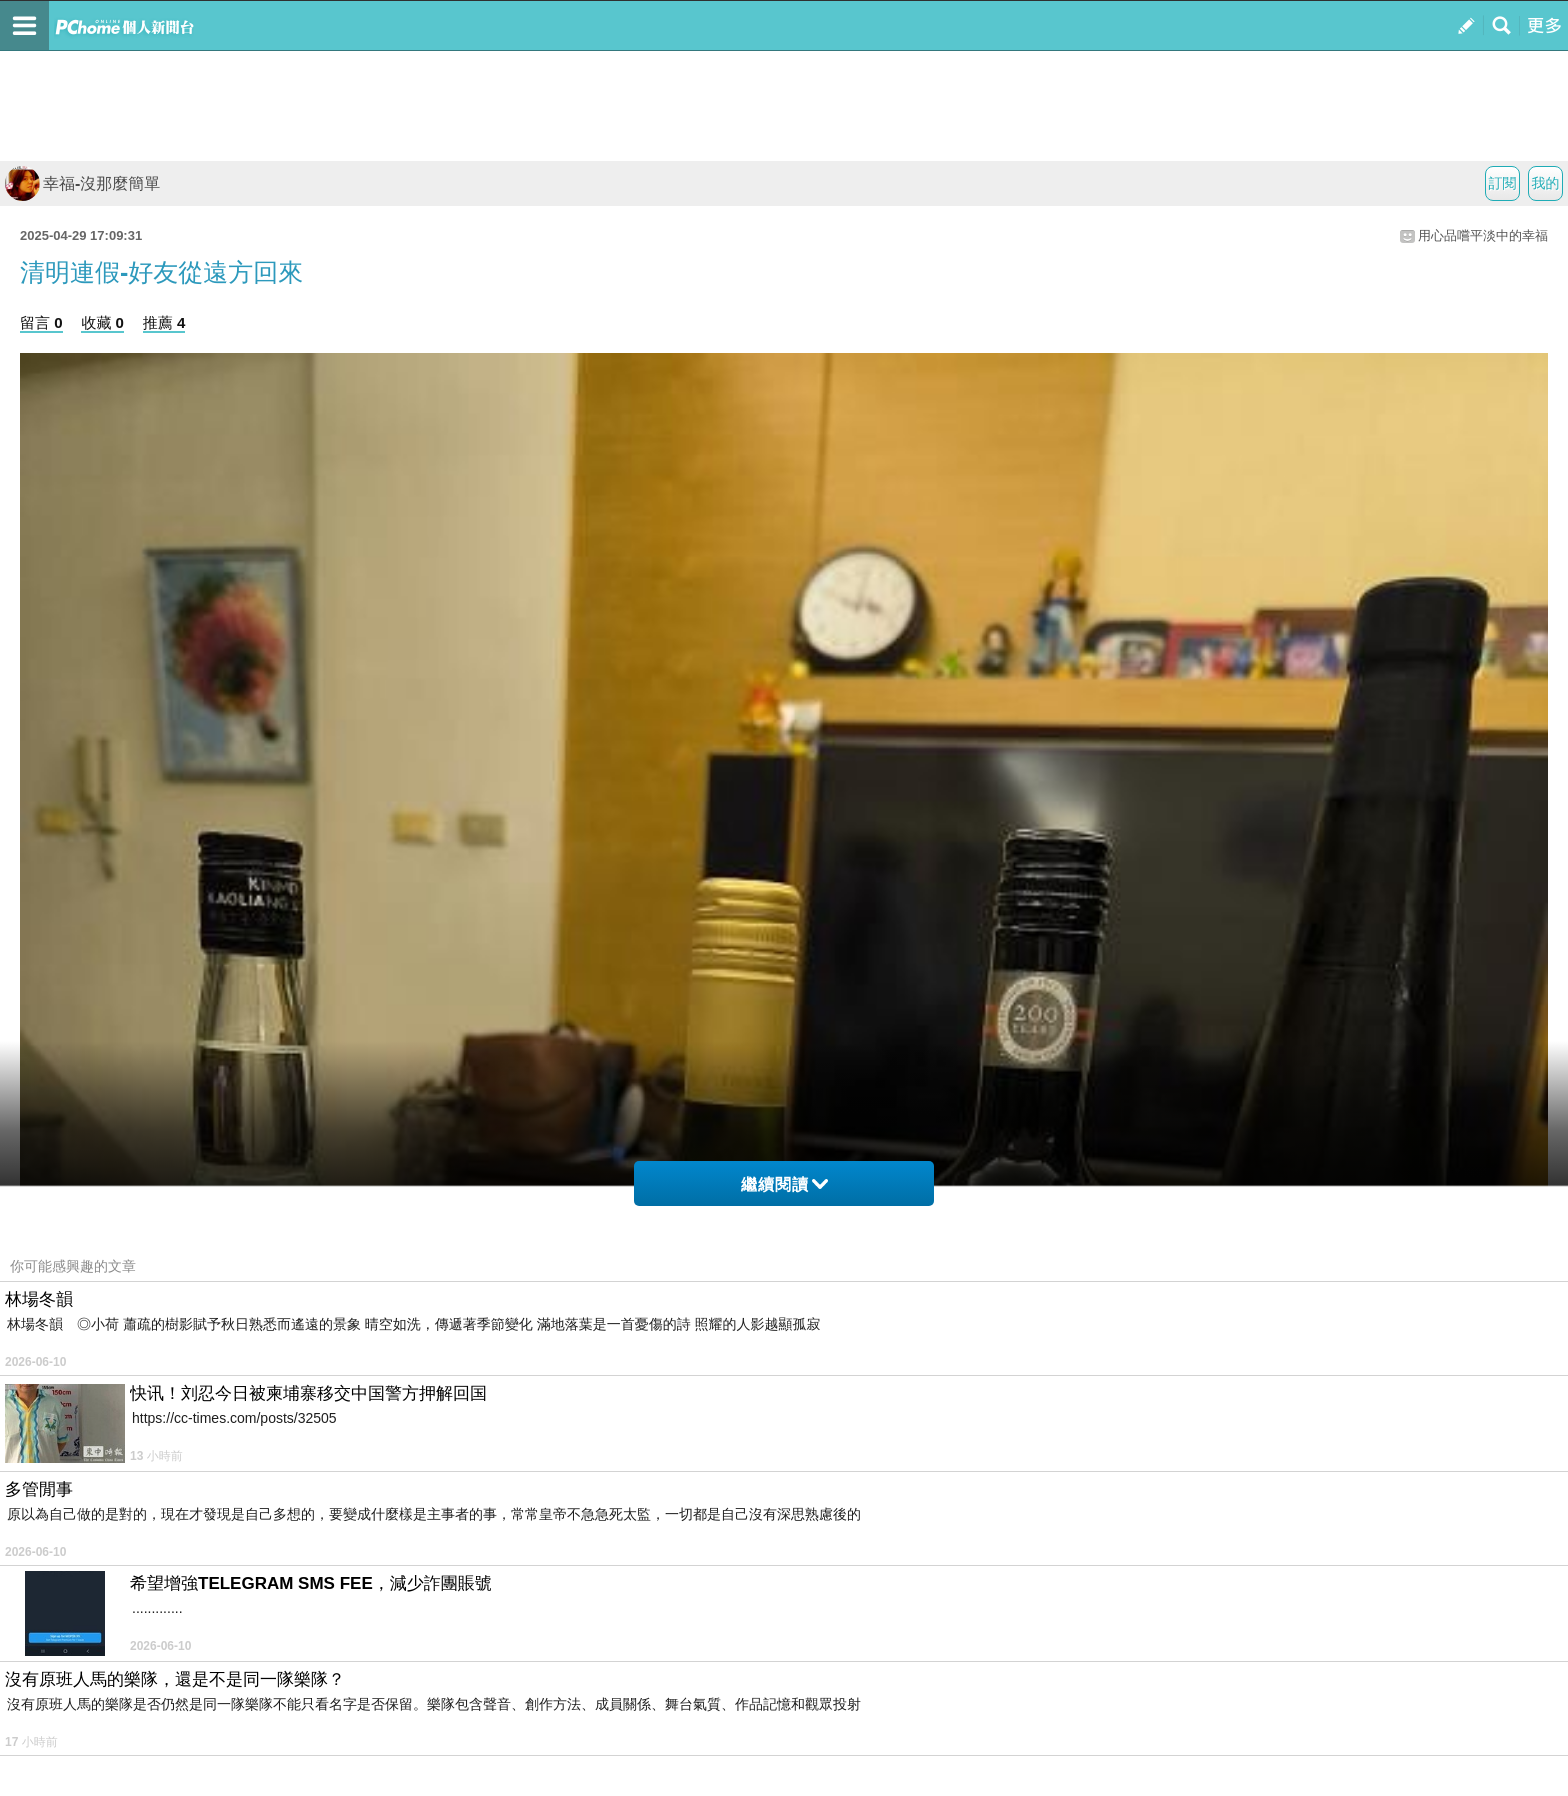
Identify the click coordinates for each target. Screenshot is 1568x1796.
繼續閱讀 (784, 1184)
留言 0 (41, 322)
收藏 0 (102, 322)
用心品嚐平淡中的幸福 (1483, 235)
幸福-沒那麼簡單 (82, 183)
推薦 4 (164, 322)
